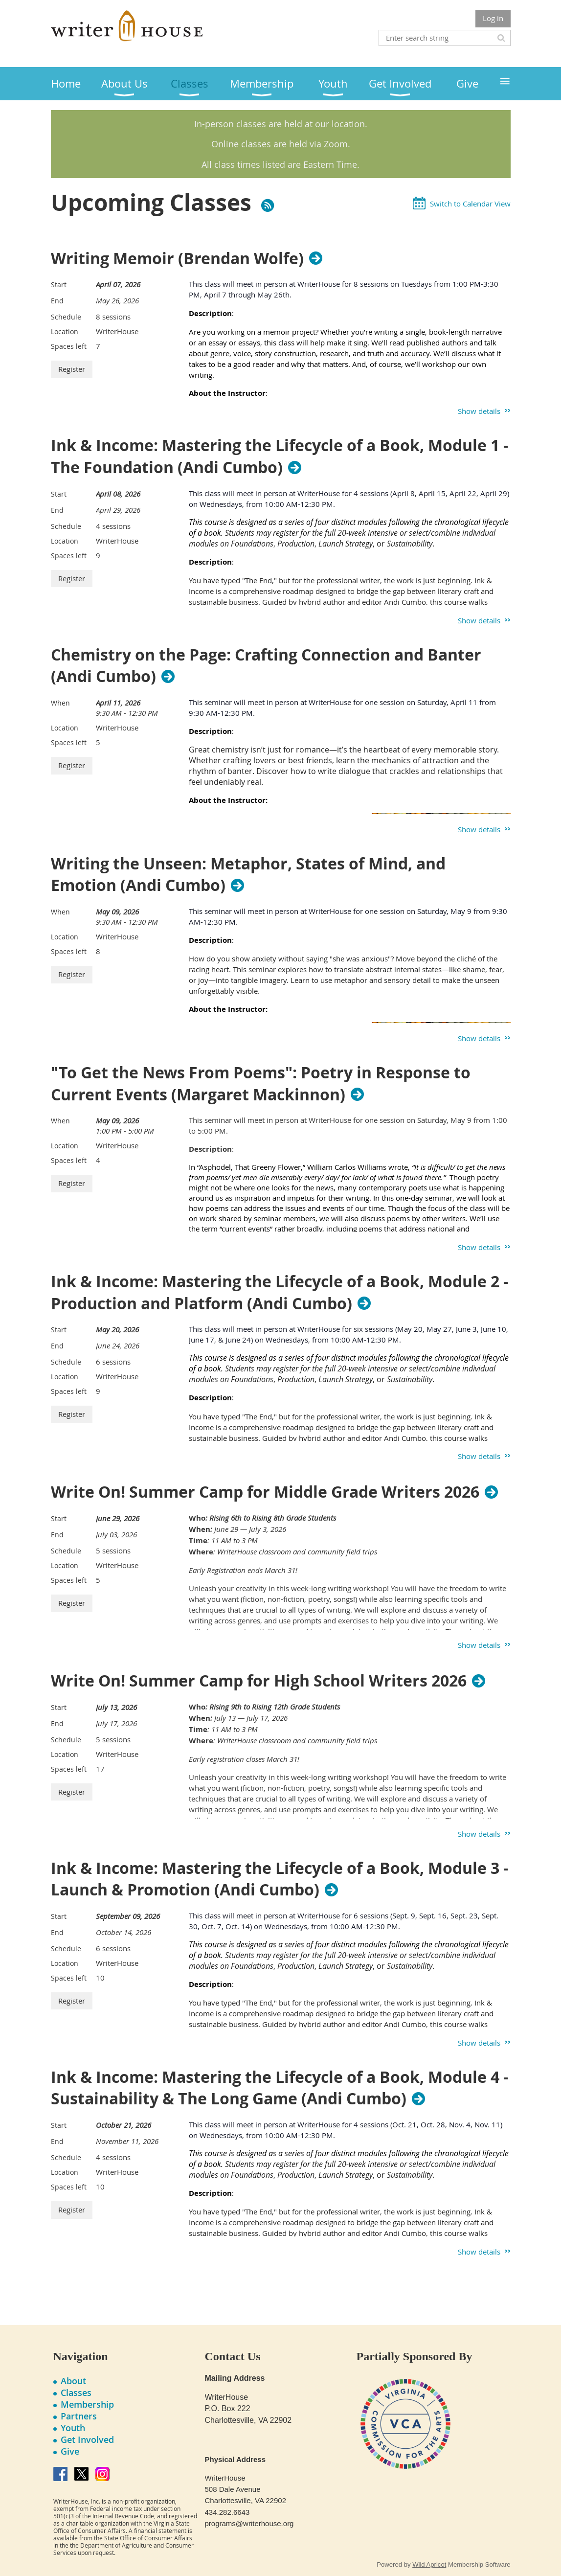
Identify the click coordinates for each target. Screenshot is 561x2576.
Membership (87, 2404)
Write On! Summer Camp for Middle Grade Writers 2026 (265, 1492)
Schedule (66, 316)
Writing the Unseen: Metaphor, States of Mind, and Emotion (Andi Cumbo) (248, 875)
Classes (76, 2392)
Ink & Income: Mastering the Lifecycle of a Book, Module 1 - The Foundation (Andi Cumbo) (279, 456)
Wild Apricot (429, 2564)
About (73, 2381)
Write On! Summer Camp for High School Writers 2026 (259, 1680)
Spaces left (69, 346)
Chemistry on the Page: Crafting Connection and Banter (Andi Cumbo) (266, 666)
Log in (493, 18)
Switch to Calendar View (470, 203)
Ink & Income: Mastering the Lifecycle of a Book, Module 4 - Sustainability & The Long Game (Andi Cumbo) (279, 2088)
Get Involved (87, 2439)
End (57, 300)
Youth (73, 2428)
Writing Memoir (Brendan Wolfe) (177, 258)
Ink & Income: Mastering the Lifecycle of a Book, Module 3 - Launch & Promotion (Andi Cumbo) (279, 1879)
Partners (79, 2416)
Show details (479, 411)
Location (64, 331)
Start (59, 284)
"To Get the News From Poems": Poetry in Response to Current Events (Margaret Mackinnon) (261, 1084)
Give (70, 2451)
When (60, 702)
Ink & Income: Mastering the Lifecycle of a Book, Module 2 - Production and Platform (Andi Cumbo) (279, 1293)
